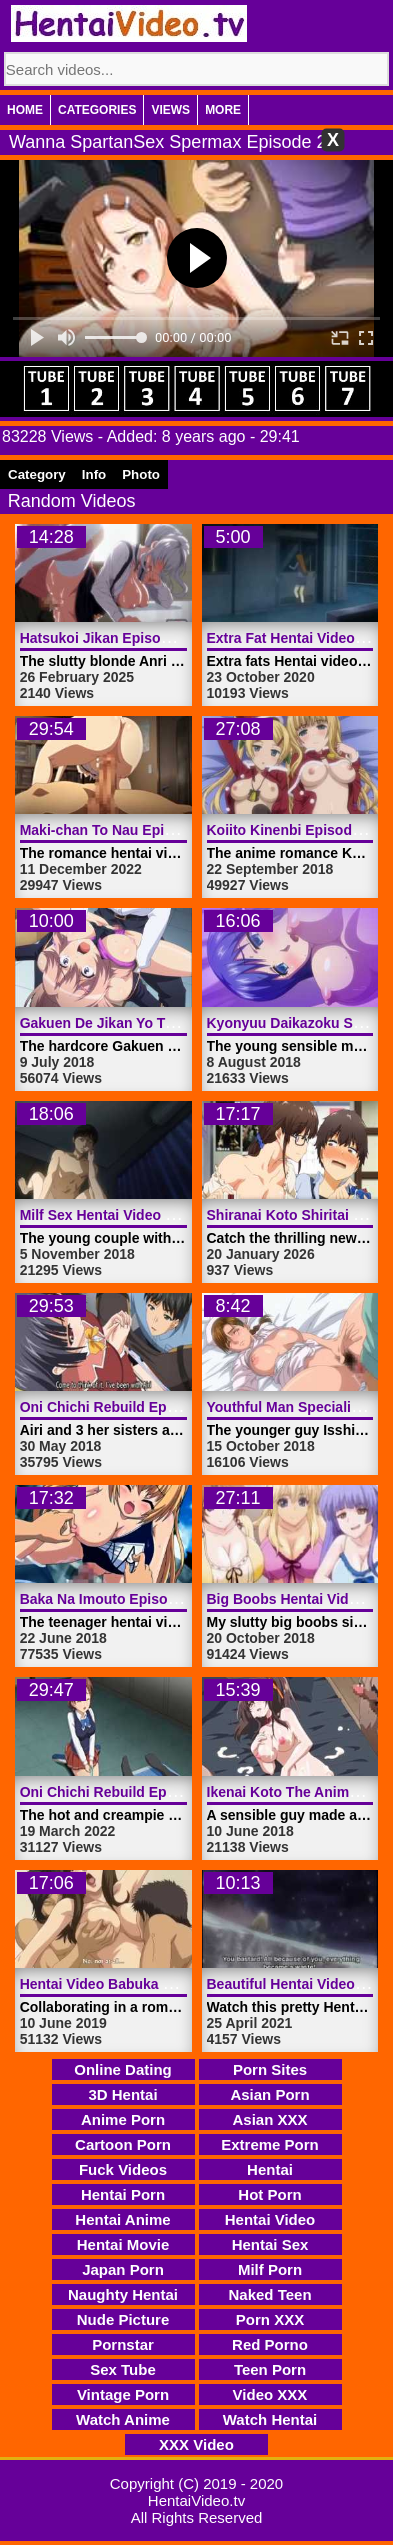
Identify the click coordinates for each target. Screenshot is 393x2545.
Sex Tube (123, 2369)
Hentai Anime (122, 2219)
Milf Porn (270, 2269)
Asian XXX (269, 2119)
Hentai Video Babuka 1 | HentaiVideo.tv (149, 1984)
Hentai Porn (123, 2194)
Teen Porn (270, 2369)
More (223, 110)
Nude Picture (123, 2319)
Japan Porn (123, 2269)
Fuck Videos (123, 2169)
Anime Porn (123, 2119)
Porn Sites (270, 2069)
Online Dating (123, 2069)
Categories (97, 110)
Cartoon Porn (123, 2144)
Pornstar (123, 2344)
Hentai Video (270, 2219)
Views (170, 110)
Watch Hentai (270, 2419)
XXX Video (196, 2444)
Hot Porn (269, 2194)
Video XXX (270, 2394)
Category (37, 474)
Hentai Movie (123, 2244)
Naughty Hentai (123, 2294)
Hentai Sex (270, 2244)
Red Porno (270, 2344)
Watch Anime (123, 2419)
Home (25, 110)
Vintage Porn (123, 2394)
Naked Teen (269, 2294)
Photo (141, 474)
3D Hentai (122, 2094)
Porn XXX (270, 2319)
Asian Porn (269, 2094)
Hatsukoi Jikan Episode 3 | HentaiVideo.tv (159, 638)
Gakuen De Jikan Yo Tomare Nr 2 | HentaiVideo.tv (183, 1023)
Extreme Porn (270, 2144)
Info (94, 474)
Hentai (270, 2169)
